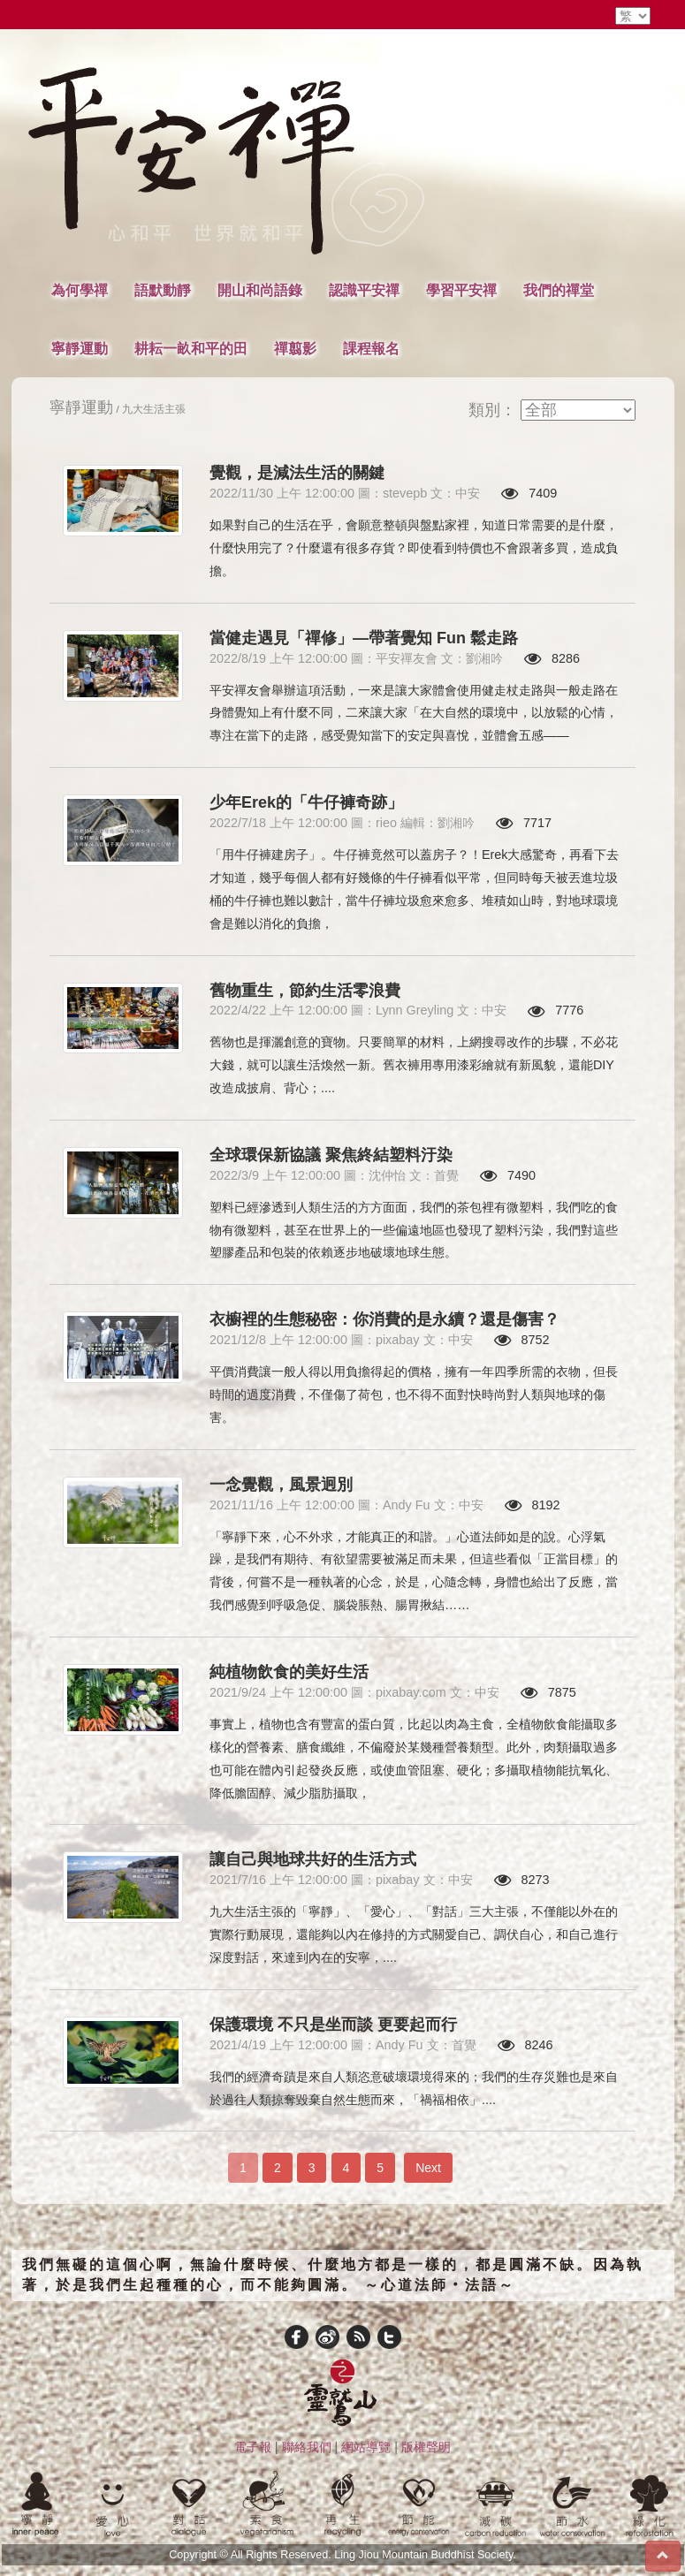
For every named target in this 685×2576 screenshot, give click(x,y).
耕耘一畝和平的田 (190, 348)
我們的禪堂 (558, 290)
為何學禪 (79, 290)
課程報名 (371, 348)
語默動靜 (162, 290)
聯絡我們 (306, 2447)
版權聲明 (426, 2447)
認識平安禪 (364, 290)
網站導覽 (366, 2447)
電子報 (252, 2447)
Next (428, 2168)
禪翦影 (295, 348)
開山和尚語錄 (259, 290)
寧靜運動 (79, 348)
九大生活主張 (154, 408)
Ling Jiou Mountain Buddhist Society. (425, 2555)
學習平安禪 (461, 290)
